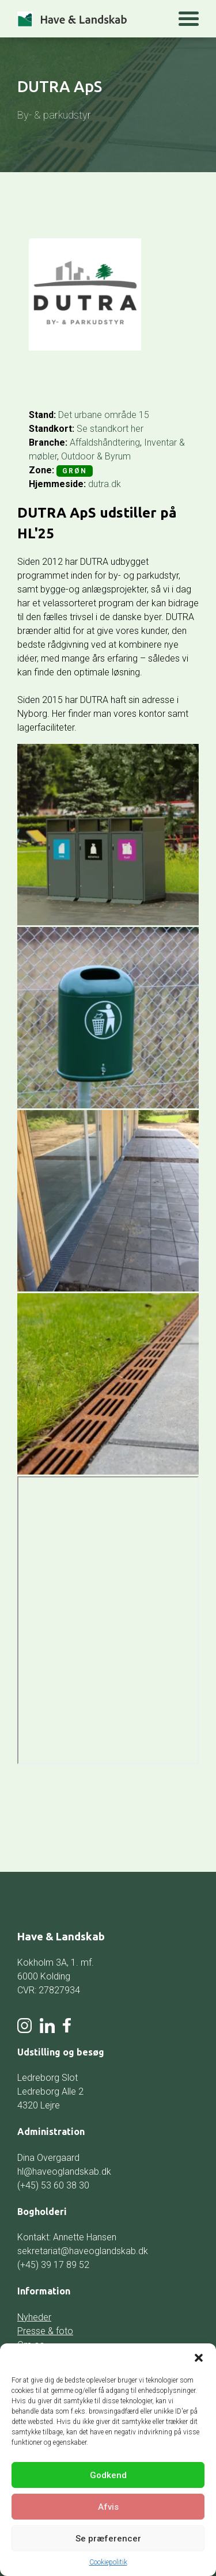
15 (144, 414)
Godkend (108, 2475)
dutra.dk (104, 483)
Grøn (74, 471)
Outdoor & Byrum (96, 456)
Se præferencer (108, 2538)
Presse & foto (45, 2331)
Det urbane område (97, 414)
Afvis (108, 2507)
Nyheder (34, 2317)
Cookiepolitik (108, 2562)
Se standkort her (110, 428)
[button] (198, 2358)
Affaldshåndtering (105, 442)
